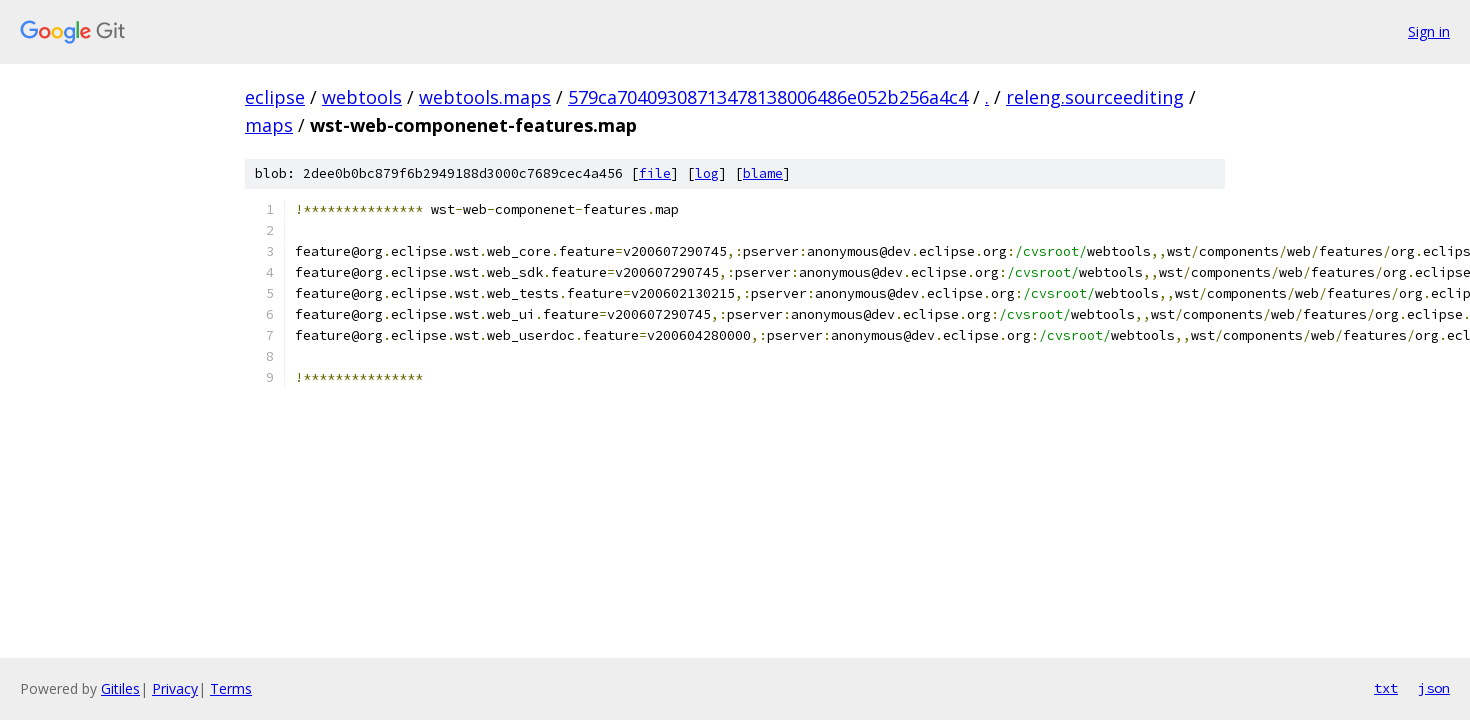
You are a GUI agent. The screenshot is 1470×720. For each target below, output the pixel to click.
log (707, 173)
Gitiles (120, 688)
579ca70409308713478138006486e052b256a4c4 (768, 97)
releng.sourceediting (1095, 97)
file (655, 173)
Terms (231, 688)
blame (763, 173)
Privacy (175, 688)
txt (1386, 688)
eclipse (275, 97)
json (1434, 688)
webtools (362, 97)
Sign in (1429, 31)
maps (269, 125)
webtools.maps (485, 97)
